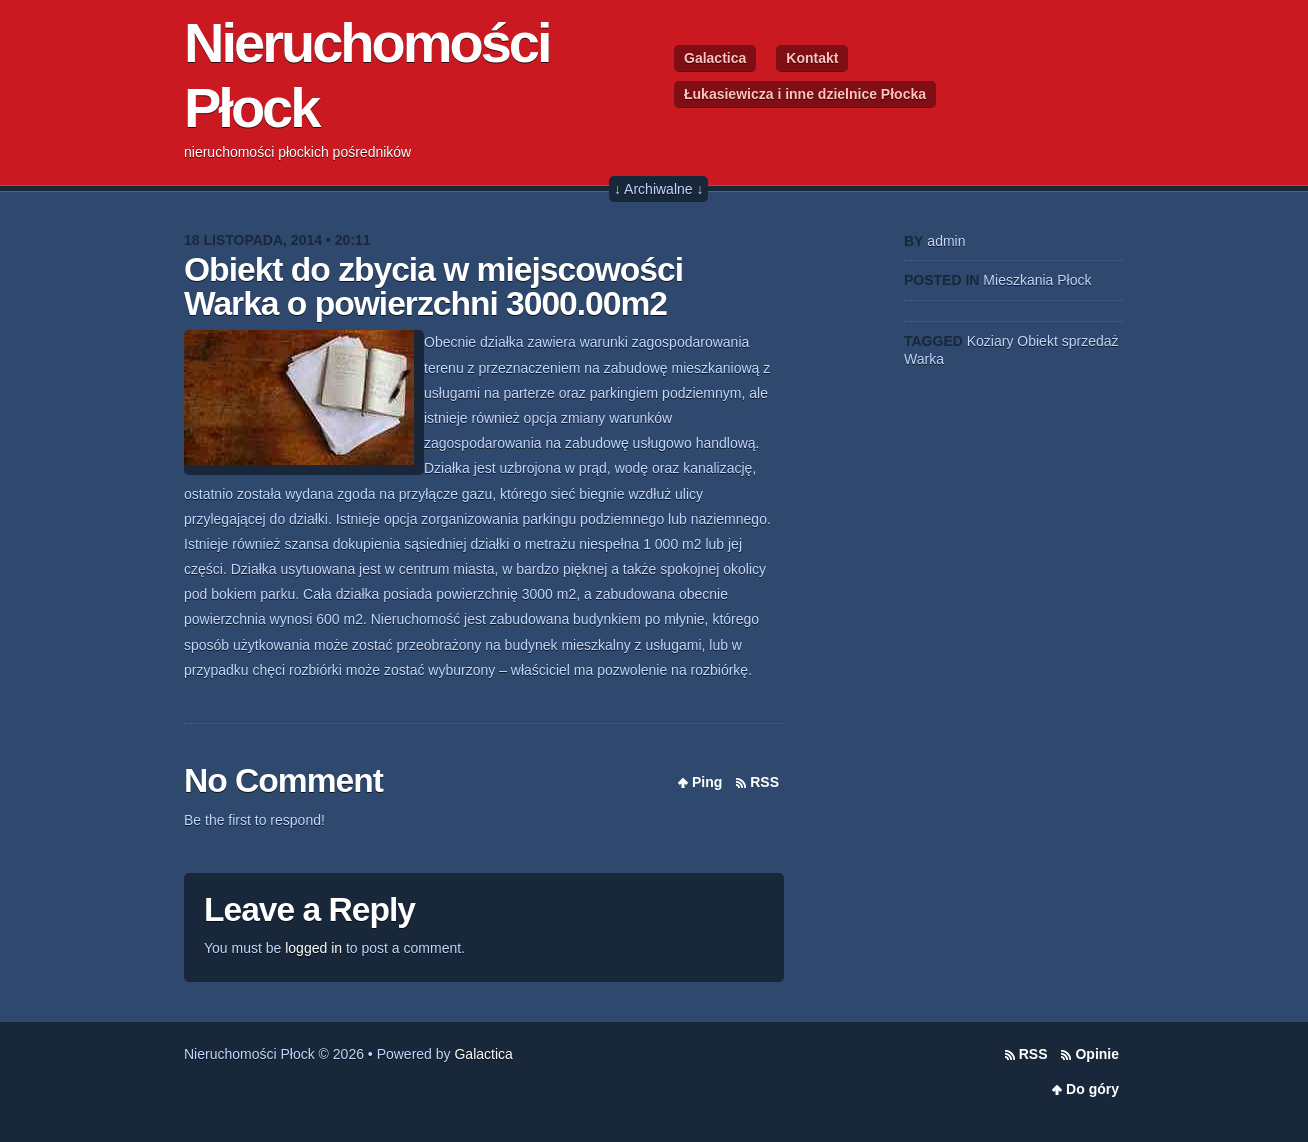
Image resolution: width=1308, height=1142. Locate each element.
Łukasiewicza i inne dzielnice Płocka (805, 94)
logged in (313, 948)
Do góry (1092, 1089)
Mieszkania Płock (1037, 280)
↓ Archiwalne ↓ (658, 189)
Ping (707, 782)
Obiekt (1037, 341)
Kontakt (812, 58)
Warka (924, 359)
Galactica (715, 58)
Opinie (1097, 1054)
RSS (764, 782)
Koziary (990, 341)
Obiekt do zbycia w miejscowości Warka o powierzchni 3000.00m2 (433, 286)
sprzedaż (1090, 341)
